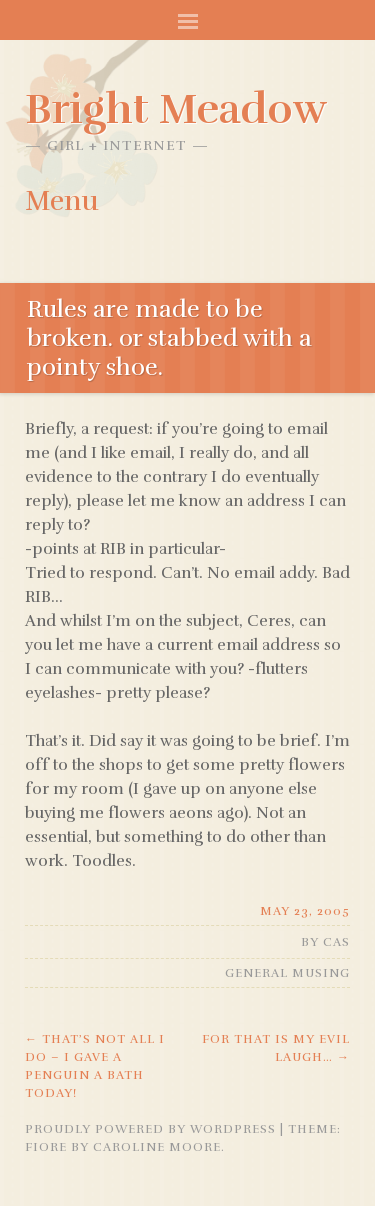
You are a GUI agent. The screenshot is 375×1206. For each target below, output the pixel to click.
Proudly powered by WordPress (150, 1129)
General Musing (287, 973)
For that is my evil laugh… (276, 1048)
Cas (336, 942)
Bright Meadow (176, 109)
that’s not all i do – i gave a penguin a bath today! (95, 1066)
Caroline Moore (157, 1147)
